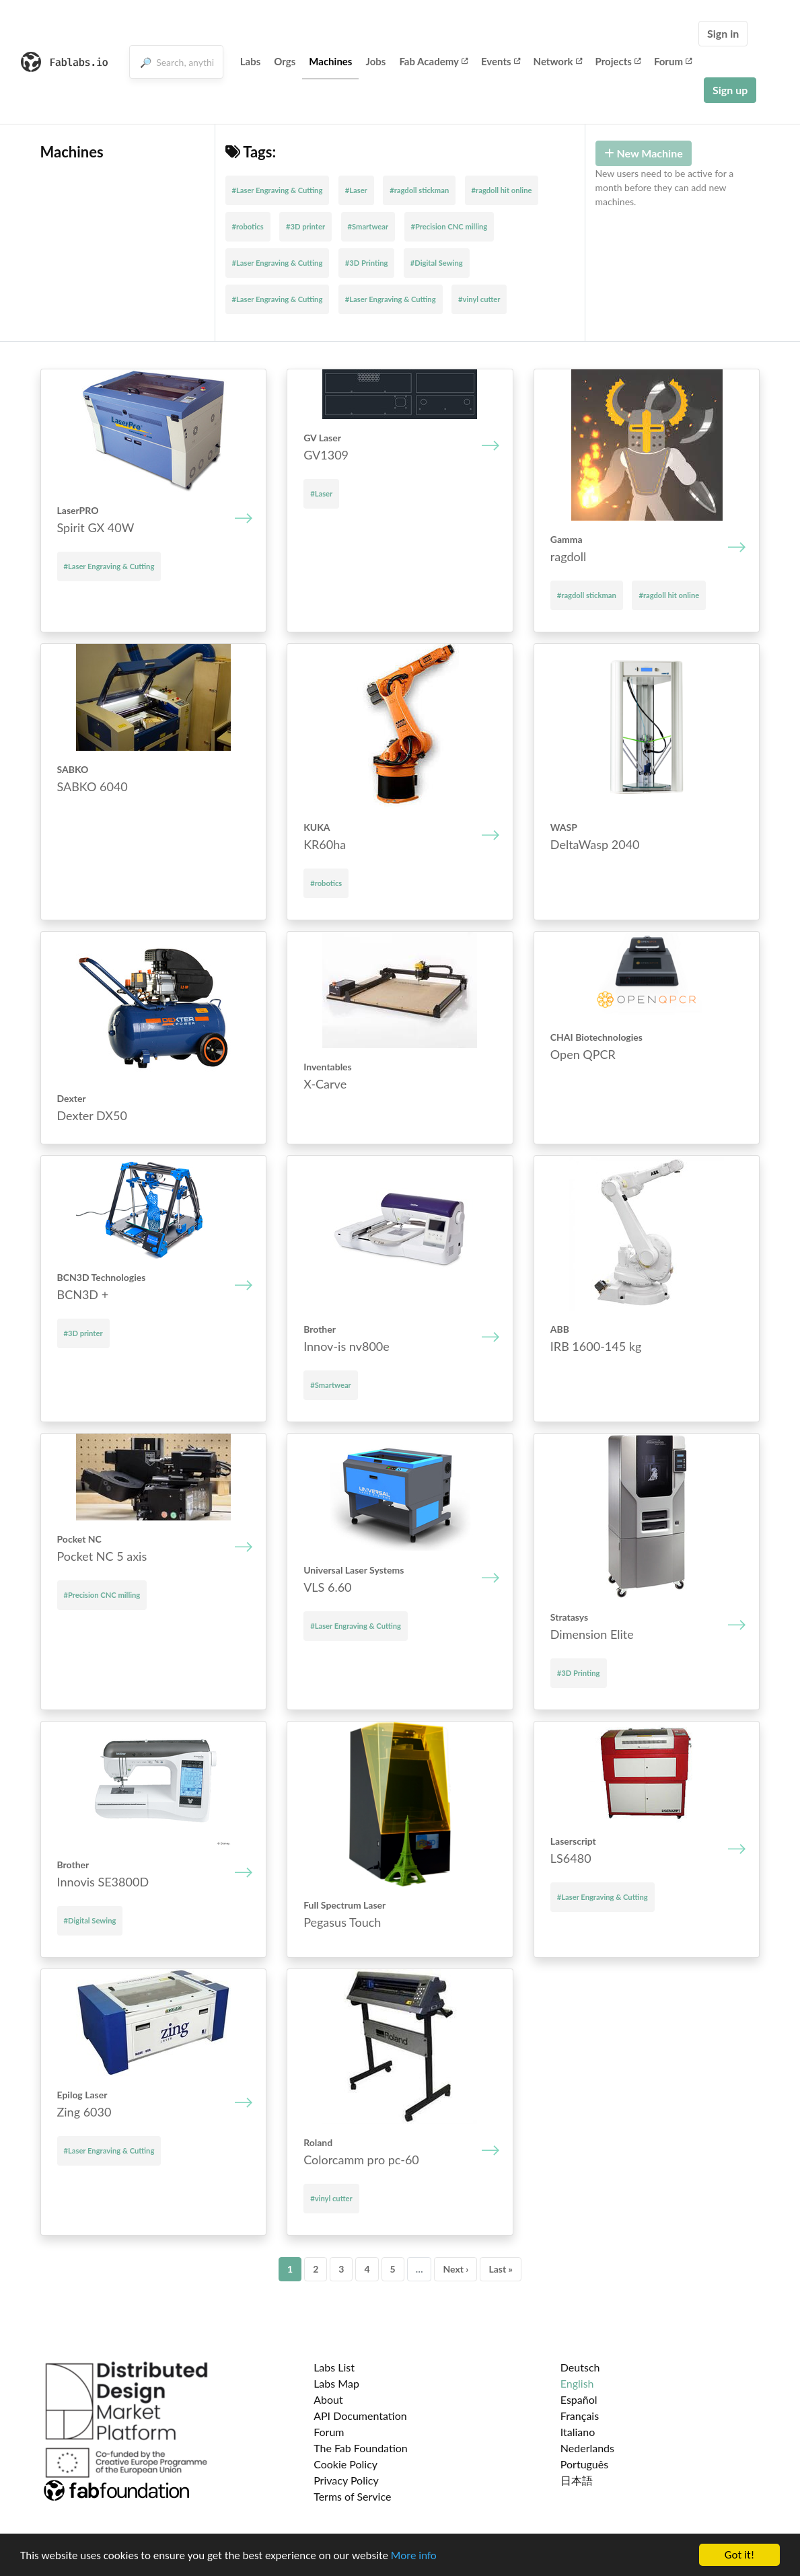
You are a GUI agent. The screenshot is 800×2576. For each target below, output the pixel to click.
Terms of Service (352, 2496)
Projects (618, 61)
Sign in (723, 33)
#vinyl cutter (479, 299)
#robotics (248, 226)
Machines (330, 61)
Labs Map (336, 2383)
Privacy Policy (346, 2480)
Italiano (577, 2431)
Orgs (284, 61)
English (577, 2383)
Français (579, 2415)
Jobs (375, 61)
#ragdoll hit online (502, 190)
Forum (673, 61)
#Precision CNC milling (449, 226)
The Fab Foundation (361, 2447)
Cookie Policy (345, 2464)
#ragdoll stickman (419, 190)
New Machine (643, 153)
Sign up (730, 89)
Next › (455, 2269)
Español (578, 2399)
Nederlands (587, 2447)
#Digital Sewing (436, 262)
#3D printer (305, 226)
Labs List (334, 2367)
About (328, 2399)
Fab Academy (433, 61)
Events (500, 61)
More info (414, 2556)
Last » (500, 2269)
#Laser (356, 190)
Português (584, 2464)
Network (558, 61)
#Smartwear (368, 226)
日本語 (576, 2480)
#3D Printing (366, 262)
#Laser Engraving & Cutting (277, 190)
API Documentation (360, 2415)
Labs (250, 61)
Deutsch (580, 2367)
